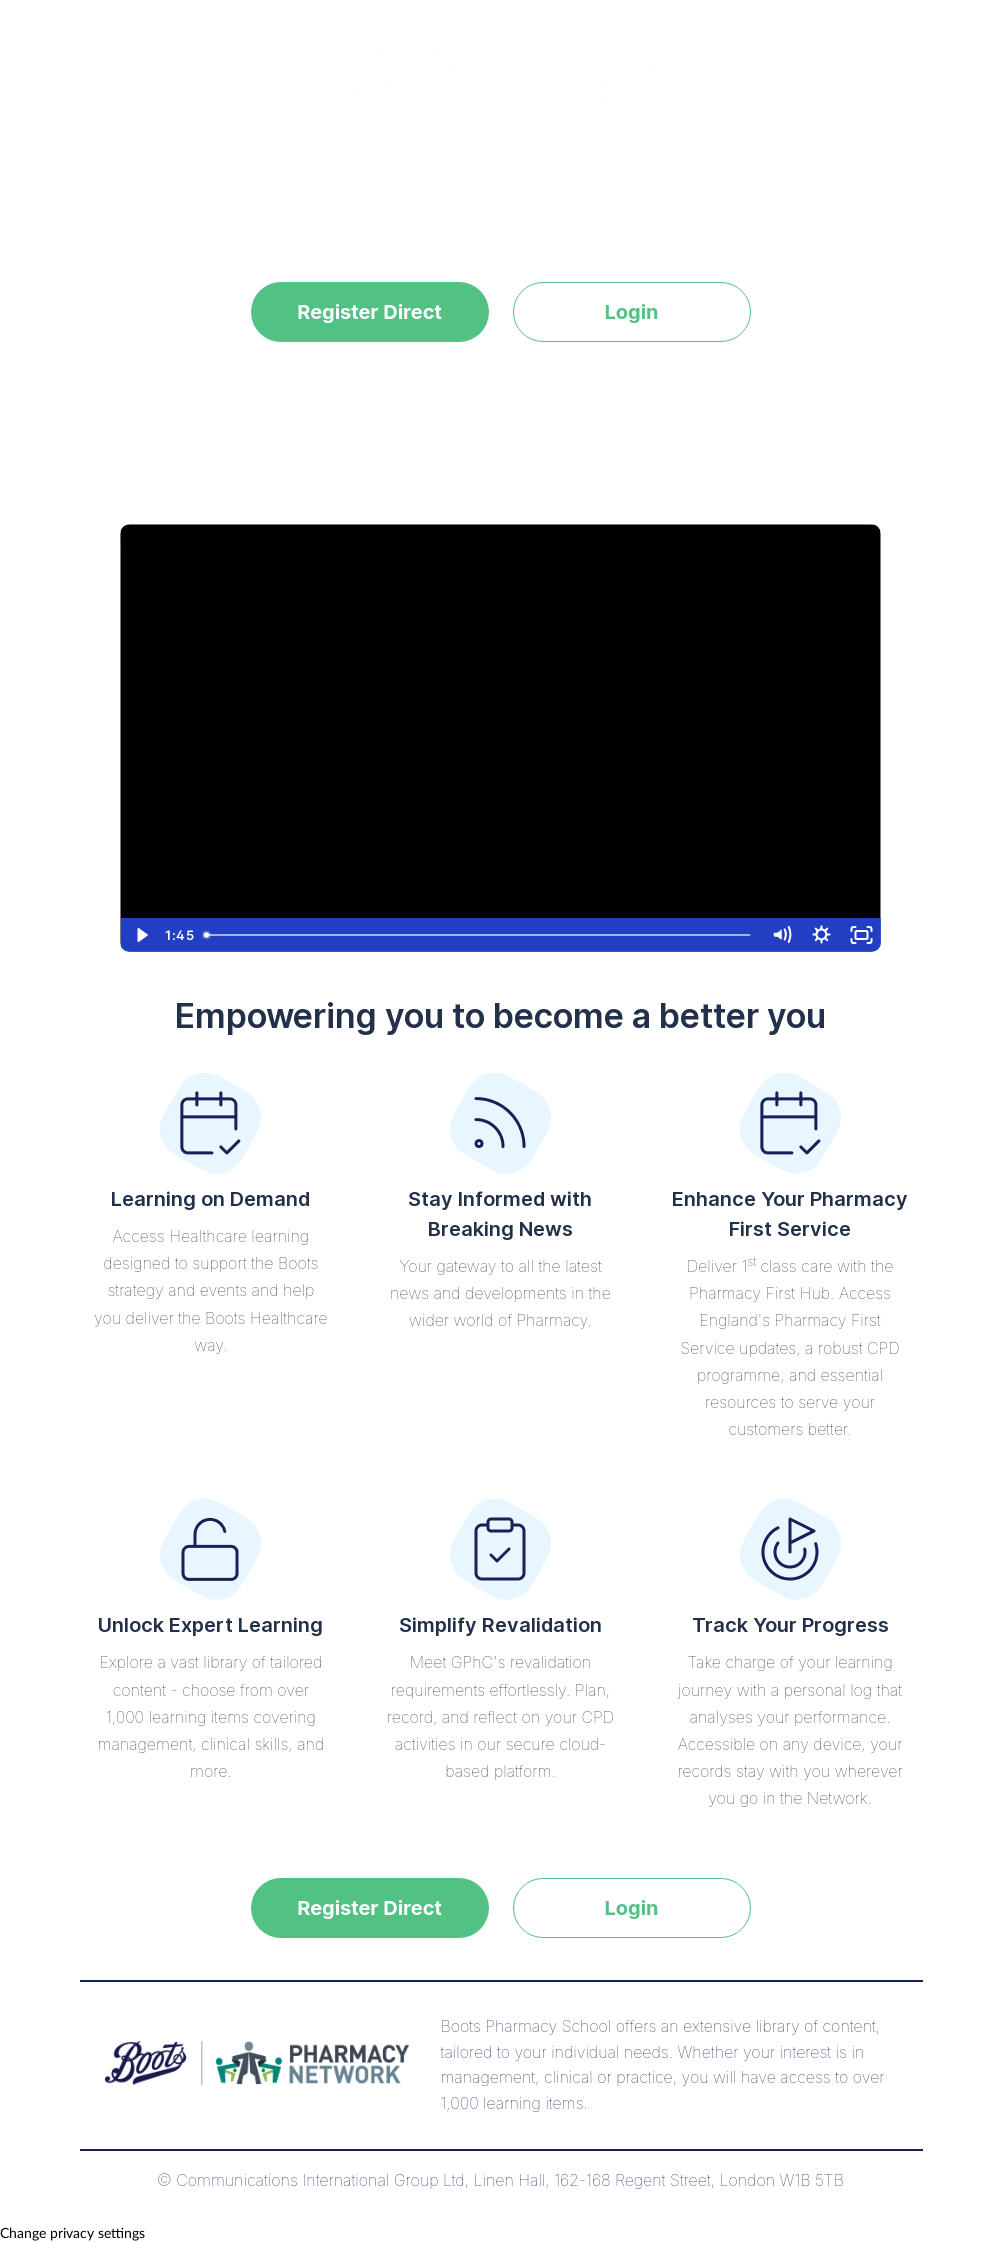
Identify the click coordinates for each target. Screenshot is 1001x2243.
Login (631, 312)
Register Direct (369, 312)
